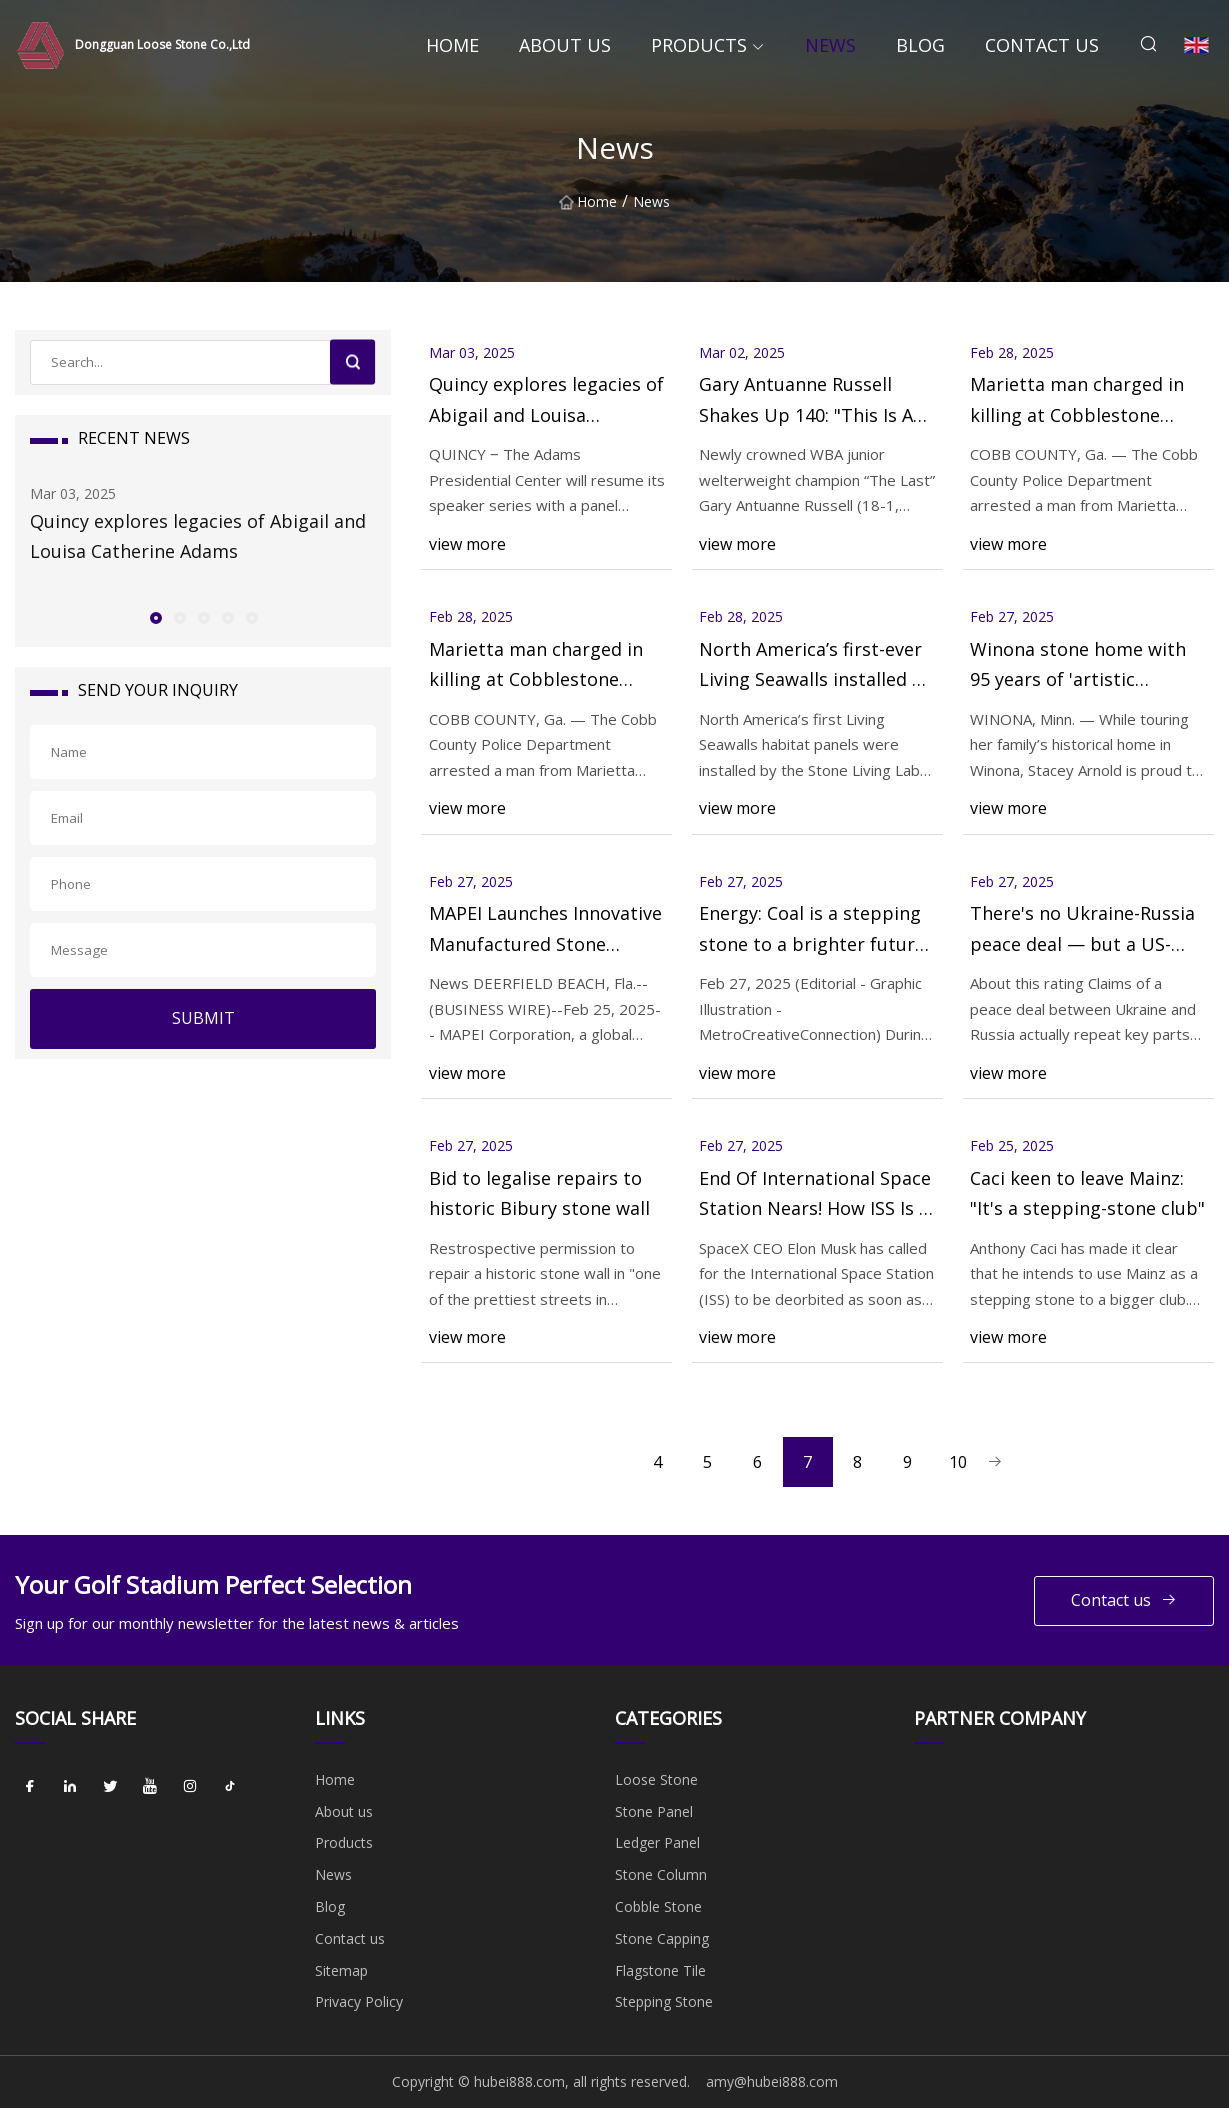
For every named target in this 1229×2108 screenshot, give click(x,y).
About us (565, 45)
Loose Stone (656, 1779)
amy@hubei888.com (772, 2081)
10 (958, 1462)
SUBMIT (203, 1018)
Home (452, 45)
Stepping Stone (664, 2001)
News (830, 45)
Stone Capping (662, 1938)
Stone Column (661, 1874)
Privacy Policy (359, 2001)
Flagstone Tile (660, 1970)
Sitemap (341, 1970)
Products (699, 45)
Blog (920, 45)
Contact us (1042, 45)
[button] (155, 617)
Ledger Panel (657, 1842)
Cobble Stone (658, 1906)
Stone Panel (654, 1811)
